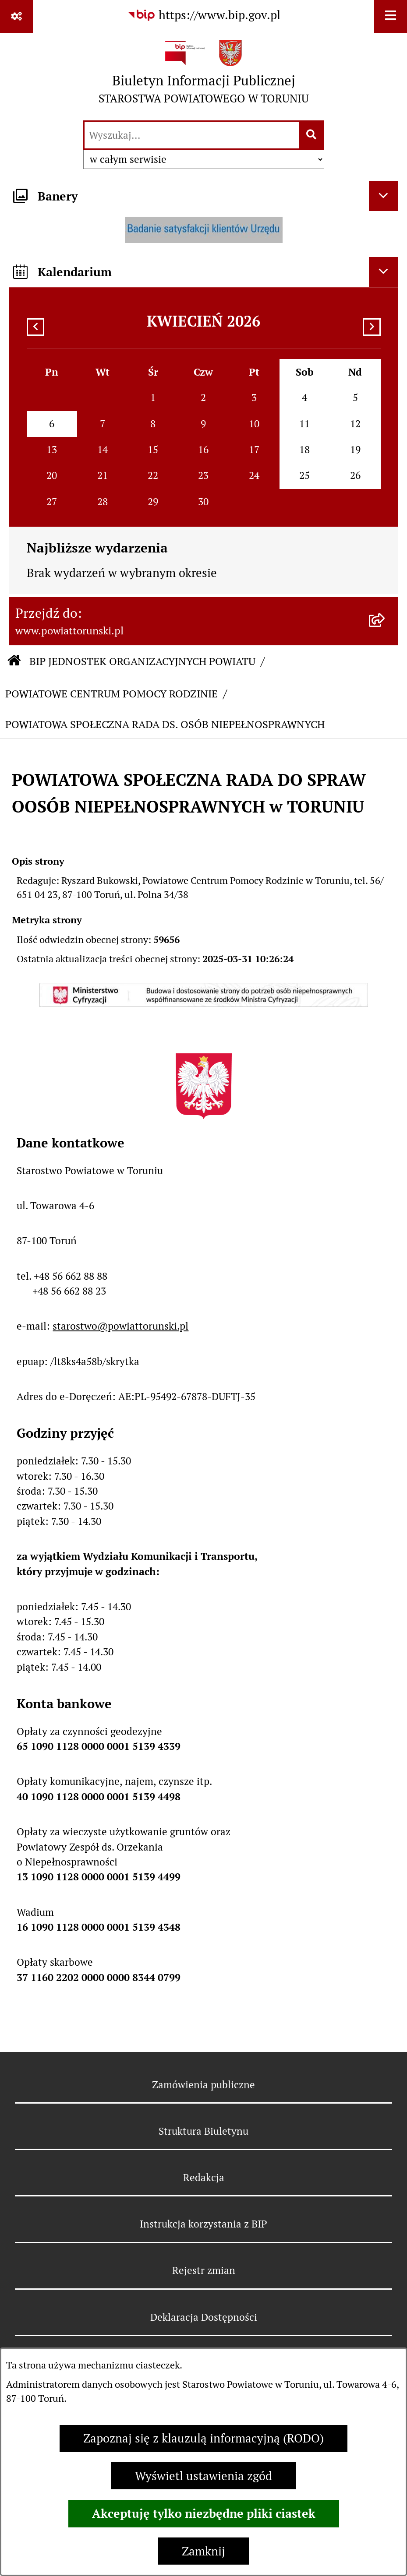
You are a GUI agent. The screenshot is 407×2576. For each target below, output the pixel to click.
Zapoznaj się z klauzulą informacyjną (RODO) (203, 2438)
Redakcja (203, 2177)
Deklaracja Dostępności (203, 2317)
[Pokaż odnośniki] (16, 16)
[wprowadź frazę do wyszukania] (191, 135)
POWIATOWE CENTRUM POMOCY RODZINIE (111, 693)
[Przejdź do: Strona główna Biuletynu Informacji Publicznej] (14, 661)
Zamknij (203, 2551)
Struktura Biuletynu (203, 2131)
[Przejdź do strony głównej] (204, 76)
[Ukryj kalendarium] (384, 272)
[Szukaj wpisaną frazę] (312, 135)
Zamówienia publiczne (203, 2084)
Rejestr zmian (203, 2270)
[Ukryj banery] (384, 196)
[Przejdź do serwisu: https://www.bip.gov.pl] (204, 15)
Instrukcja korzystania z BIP (203, 2224)
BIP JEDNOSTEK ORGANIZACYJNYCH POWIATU (142, 661)
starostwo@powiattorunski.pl (120, 1326)
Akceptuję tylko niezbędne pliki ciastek (203, 2513)
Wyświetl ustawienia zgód (203, 2476)
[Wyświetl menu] (390, 16)
